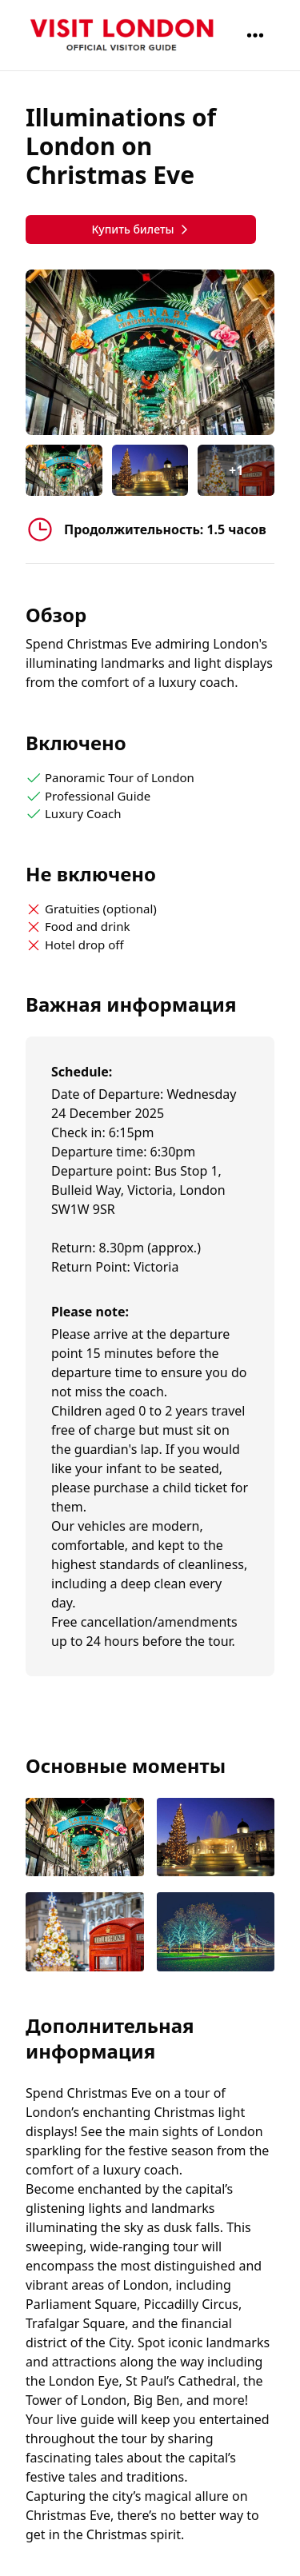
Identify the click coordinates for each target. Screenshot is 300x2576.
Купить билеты (140, 229)
